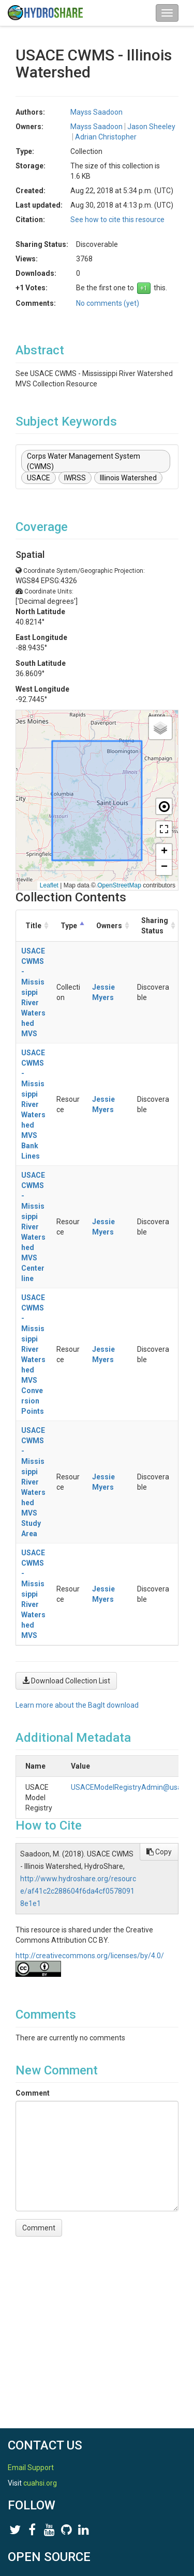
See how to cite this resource (117, 219)
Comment (33, 2093)
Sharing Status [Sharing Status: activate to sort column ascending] (154, 925)
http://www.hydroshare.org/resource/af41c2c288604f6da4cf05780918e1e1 (78, 1891)
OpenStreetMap (119, 885)
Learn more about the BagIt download (77, 1705)
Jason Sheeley (151, 126)
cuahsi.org (40, 2483)
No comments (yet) (107, 303)
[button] (160, 727)
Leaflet (49, 885)
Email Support (31, 2467)
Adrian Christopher (106, 137)
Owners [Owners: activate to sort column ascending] (110, 926)
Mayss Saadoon (96, 112)
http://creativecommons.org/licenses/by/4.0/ (90, 1955)
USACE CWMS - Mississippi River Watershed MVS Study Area (33, 1482)
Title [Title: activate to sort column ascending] (33, 926)
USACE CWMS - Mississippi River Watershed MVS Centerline (34, 1227)
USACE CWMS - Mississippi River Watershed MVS (33, 992)
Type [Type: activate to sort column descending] (69, 926)
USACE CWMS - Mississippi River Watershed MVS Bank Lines (33, 1104)
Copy (159, 1852)
